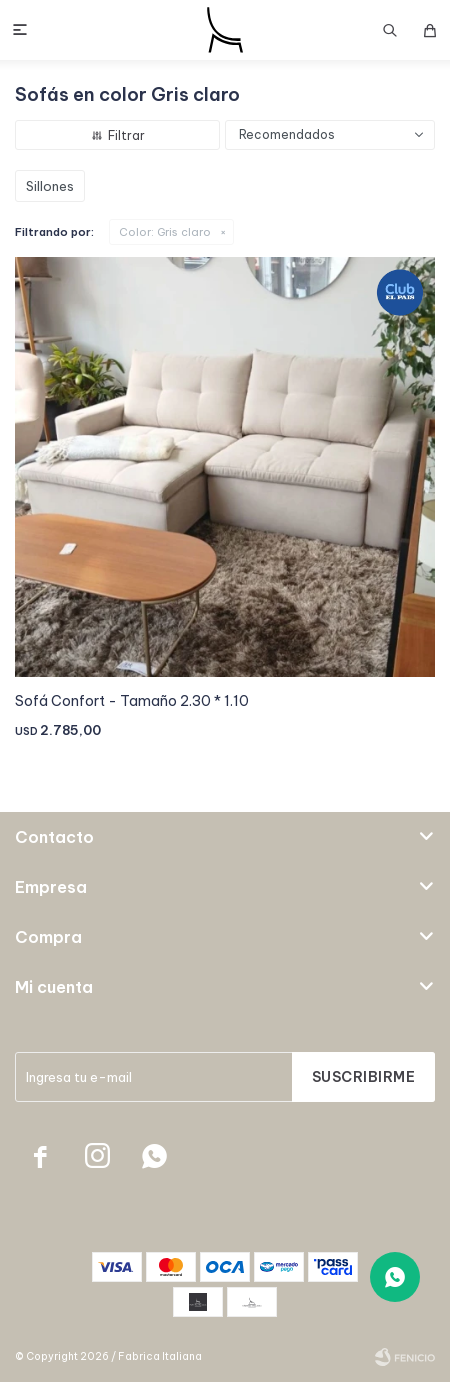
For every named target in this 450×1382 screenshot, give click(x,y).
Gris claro (165, 232)
